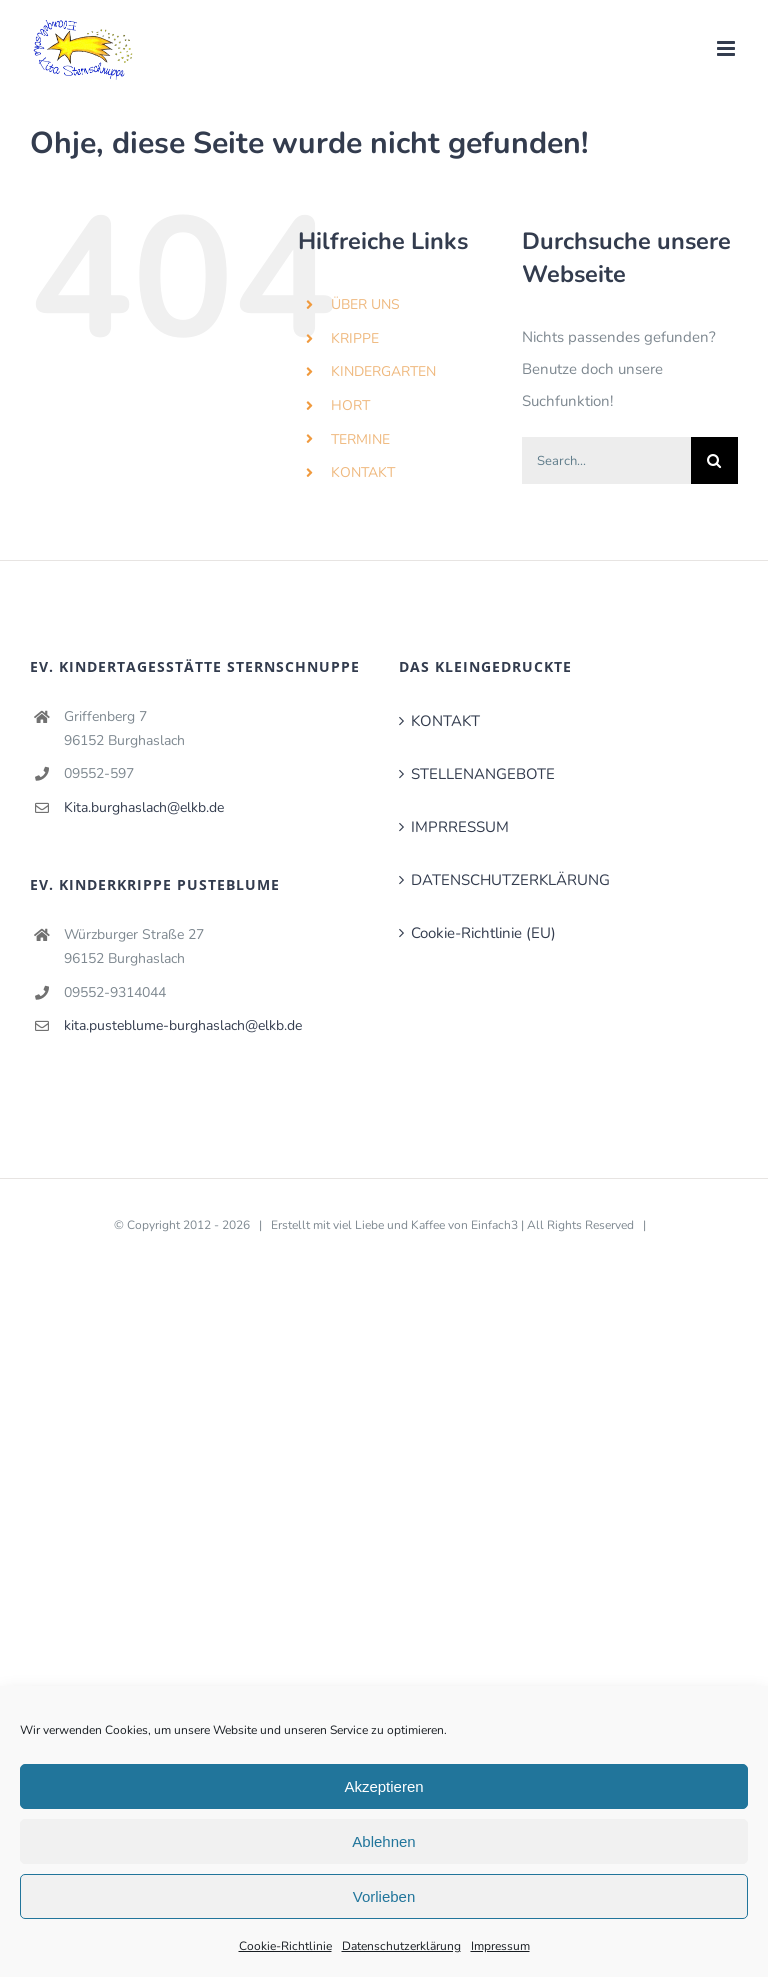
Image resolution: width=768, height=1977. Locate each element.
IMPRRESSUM (460, 827)
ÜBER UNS (365, 304)
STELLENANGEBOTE (483, 774)
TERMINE (360, 439)
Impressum (500, 1946)
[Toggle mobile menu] (727, 48)
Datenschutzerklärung (401, 1946)
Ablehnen (383, 1841)
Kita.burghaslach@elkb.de (144, 807)
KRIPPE (355, 338)
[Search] (714, 460)
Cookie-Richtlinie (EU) (483, 933)
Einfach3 (494, 1225)
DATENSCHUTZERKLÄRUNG (510, 880)
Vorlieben (384, 1896)
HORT (350, 405)
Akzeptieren (383, 1786)
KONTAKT (363, 472)
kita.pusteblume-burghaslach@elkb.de (183, 1025)
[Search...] (606, 460)
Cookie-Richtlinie (285, 1946)
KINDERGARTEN (383, 371)
